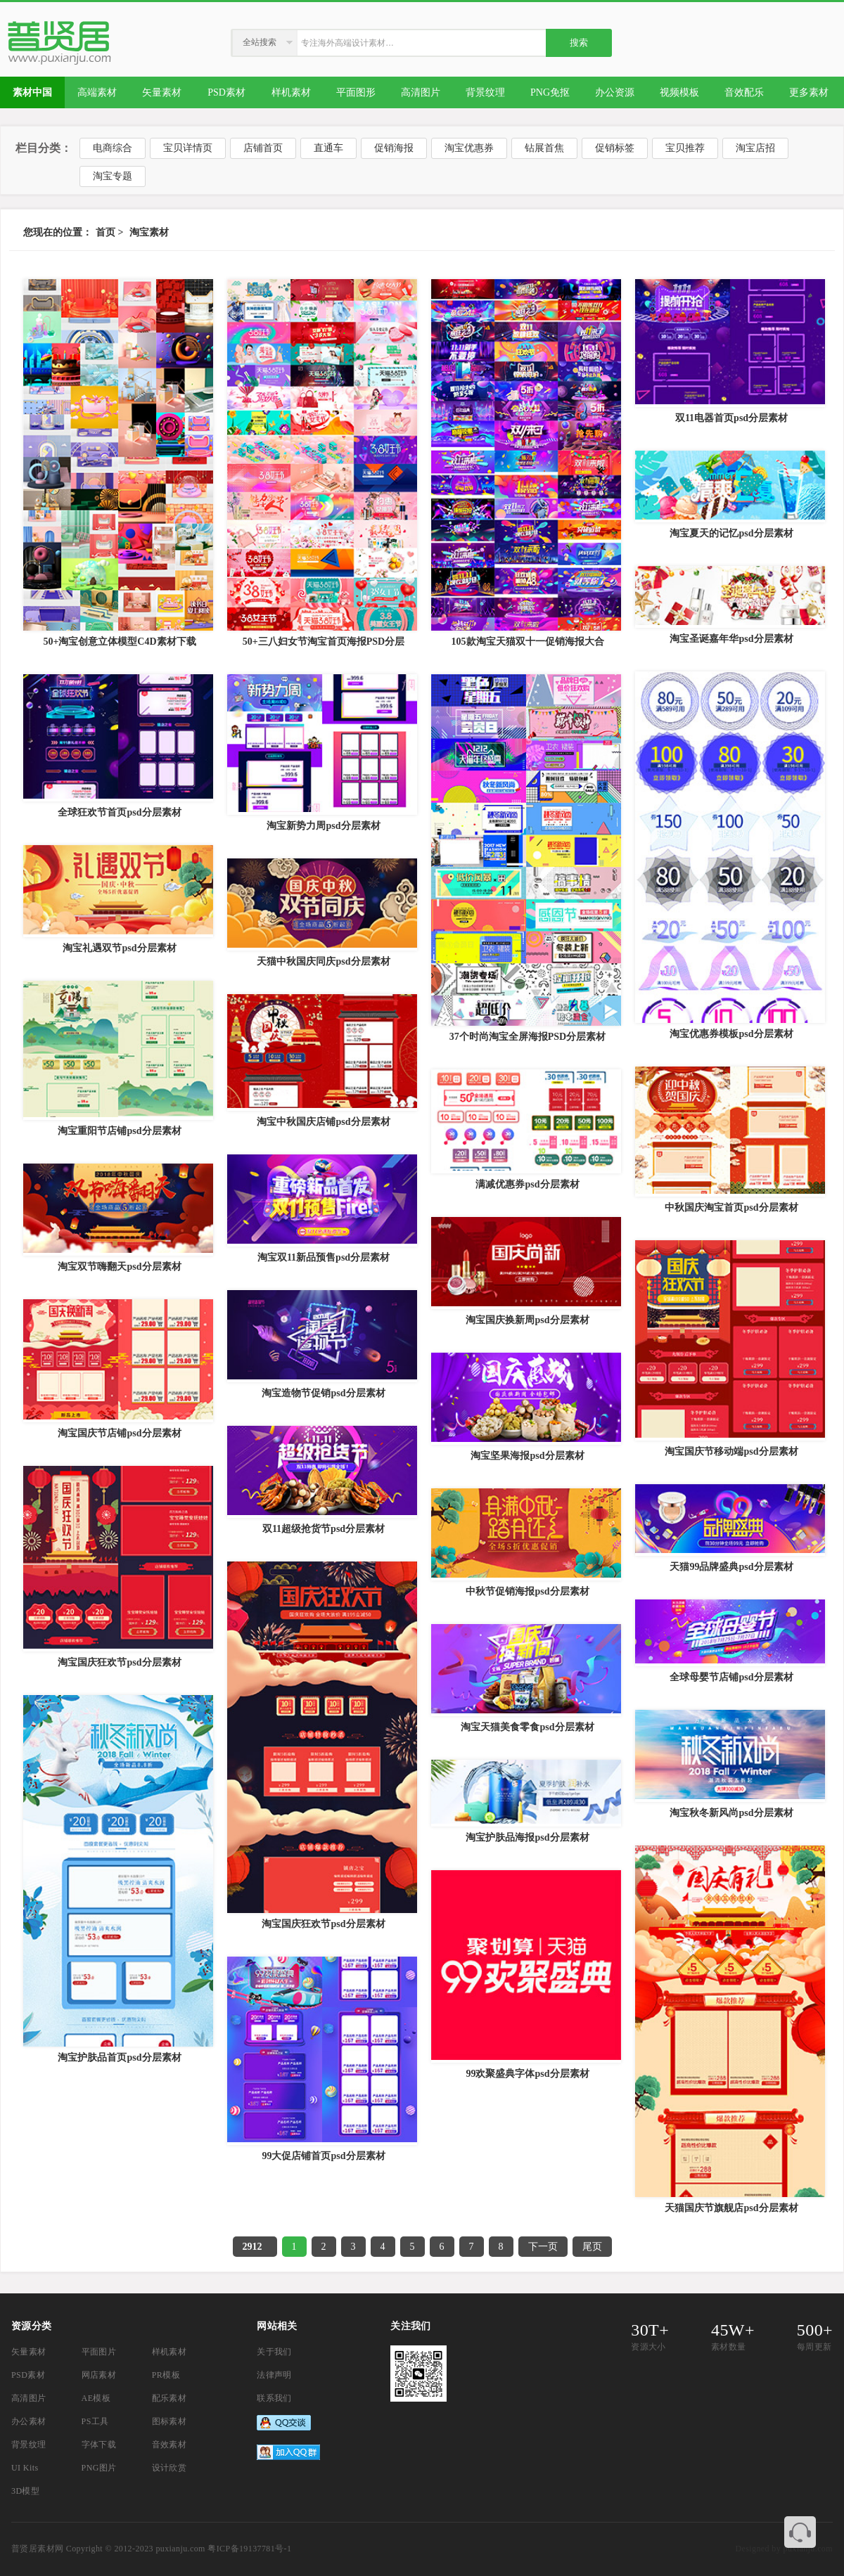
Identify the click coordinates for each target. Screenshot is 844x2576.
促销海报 (394, 148)
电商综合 (112, 148)
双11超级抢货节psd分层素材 (323, 1529)
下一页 (543, 2246)
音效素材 (169, 2444)
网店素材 (99, 2375)
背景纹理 (28, 2444)
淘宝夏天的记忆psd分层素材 (731, 533)
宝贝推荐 (685, 148)
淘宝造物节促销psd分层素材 (323, 1393)
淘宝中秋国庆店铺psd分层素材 (323, 1121)
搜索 (579, 42)
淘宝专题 (112, 176)
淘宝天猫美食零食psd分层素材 (527, 1727)
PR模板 (166, 2375)
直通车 (328, 148)
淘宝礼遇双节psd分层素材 (119, 948)
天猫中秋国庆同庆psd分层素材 (323, 961)
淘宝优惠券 (469, 148)
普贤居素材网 (37, 2549)
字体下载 (99, 2444)
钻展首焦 (544, 148)
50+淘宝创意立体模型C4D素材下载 (119, 641)
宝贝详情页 (187, 148)
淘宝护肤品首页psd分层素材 (119, 2057)
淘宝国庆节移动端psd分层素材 (731, 1451)
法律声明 (274, 2375)
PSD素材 (28, 2375)
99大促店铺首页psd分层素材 (323, 2156)
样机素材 (169, 2352)
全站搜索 (259, 42)
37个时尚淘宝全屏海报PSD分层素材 (527, 1036)
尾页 (592, 2246)
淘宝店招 (755, 148)
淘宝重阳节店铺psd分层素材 (119, 1131)
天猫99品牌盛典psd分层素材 (731, 1566)
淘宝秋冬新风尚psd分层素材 (731, 1813)
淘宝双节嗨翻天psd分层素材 (119, 1266)
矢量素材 (28, 2352)
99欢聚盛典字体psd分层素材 (527, 2073)
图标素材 (169, 2421)
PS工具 (95, 2421)
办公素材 (28, 2421)
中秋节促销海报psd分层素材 (527, 1591)
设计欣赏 (169, 2468)
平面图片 (99, 2352)
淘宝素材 (149, 232)
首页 (105, 232)
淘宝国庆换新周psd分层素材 (527, 1320)
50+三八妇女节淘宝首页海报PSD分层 (323, 641)
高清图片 (28, 2398)
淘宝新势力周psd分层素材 (323, 825)
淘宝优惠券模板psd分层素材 (731, 1034)
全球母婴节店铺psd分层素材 (731, 1677)
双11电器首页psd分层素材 (731, 418)
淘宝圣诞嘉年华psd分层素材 (731, 638)
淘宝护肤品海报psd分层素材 (527, 1837)
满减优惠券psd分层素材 (527, 1184)
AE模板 (96, 2398)
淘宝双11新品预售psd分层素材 (323, 1257)
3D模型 (25, 2491)
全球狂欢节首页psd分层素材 (119, 812)
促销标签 (614, 148)
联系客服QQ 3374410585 (800, 2532)
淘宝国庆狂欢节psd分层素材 (119, 1662)
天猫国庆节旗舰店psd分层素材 (731, 2208)
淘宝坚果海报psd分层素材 (527, 1455)
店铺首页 (263, 148)
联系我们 (274, 2398)
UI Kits (24, 2468)
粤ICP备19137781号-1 (249, 2549)
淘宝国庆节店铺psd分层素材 (119, 1433)
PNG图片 (99, 2468)
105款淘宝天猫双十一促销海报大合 (528, 641)
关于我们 (274, 2352)
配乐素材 (169, 2398)
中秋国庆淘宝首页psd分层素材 (731, 1207)
